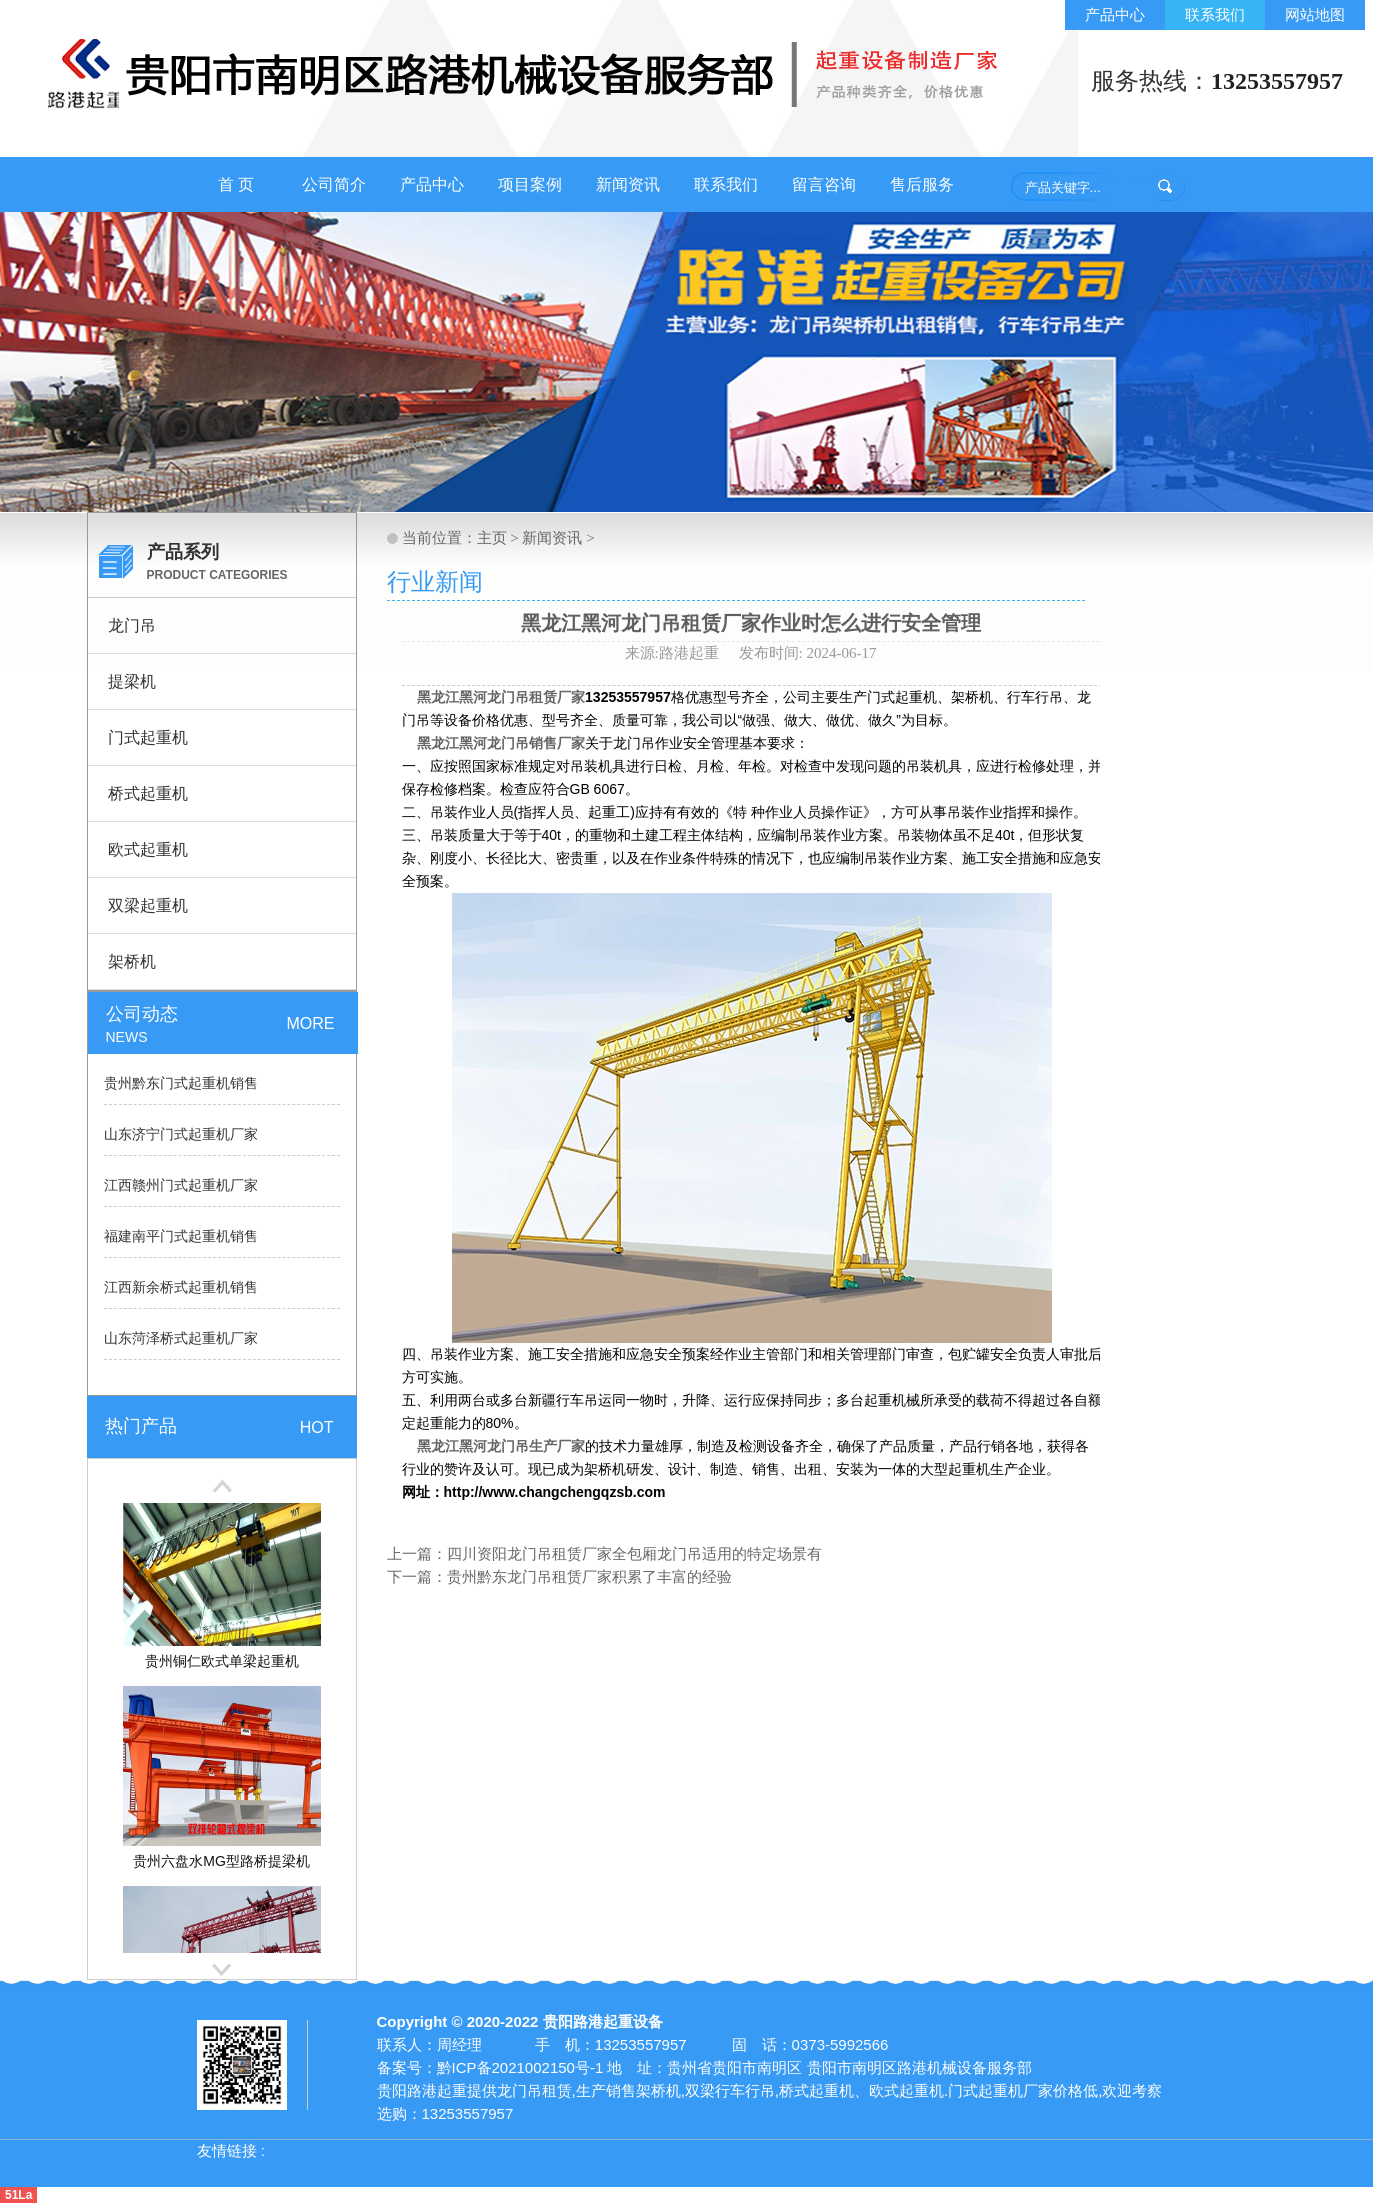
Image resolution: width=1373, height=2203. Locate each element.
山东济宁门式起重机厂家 (181, 1134)
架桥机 (132, 961)
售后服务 (922, 184)
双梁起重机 (148, 905)
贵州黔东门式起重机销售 (181, 1083)
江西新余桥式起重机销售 (181, 1287)
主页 (492, 538)
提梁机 (132, 681)
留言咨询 (824, 184)
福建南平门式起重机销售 (181, 1236)
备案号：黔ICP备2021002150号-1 (490, 2067)
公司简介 (334, 184)
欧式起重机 (148, 849)
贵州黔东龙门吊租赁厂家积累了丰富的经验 (589, 1576)
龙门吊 (132, 625)
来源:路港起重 (674, 653)
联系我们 (1215, 14)
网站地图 (1315, 14)
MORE (311, 1023)
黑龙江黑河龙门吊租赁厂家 (501, 697)
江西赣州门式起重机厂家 (181, 1185)
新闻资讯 (628, 184)
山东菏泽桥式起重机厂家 (181, 1338)
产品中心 (1115, 14)
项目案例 (530, 184)
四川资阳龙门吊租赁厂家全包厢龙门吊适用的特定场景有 (634, 1553)
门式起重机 (148, 737)
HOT (317, 1427)
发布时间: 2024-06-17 (808, 653)
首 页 (236, 184)
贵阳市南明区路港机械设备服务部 (919, 2067)
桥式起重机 (148, 793)
